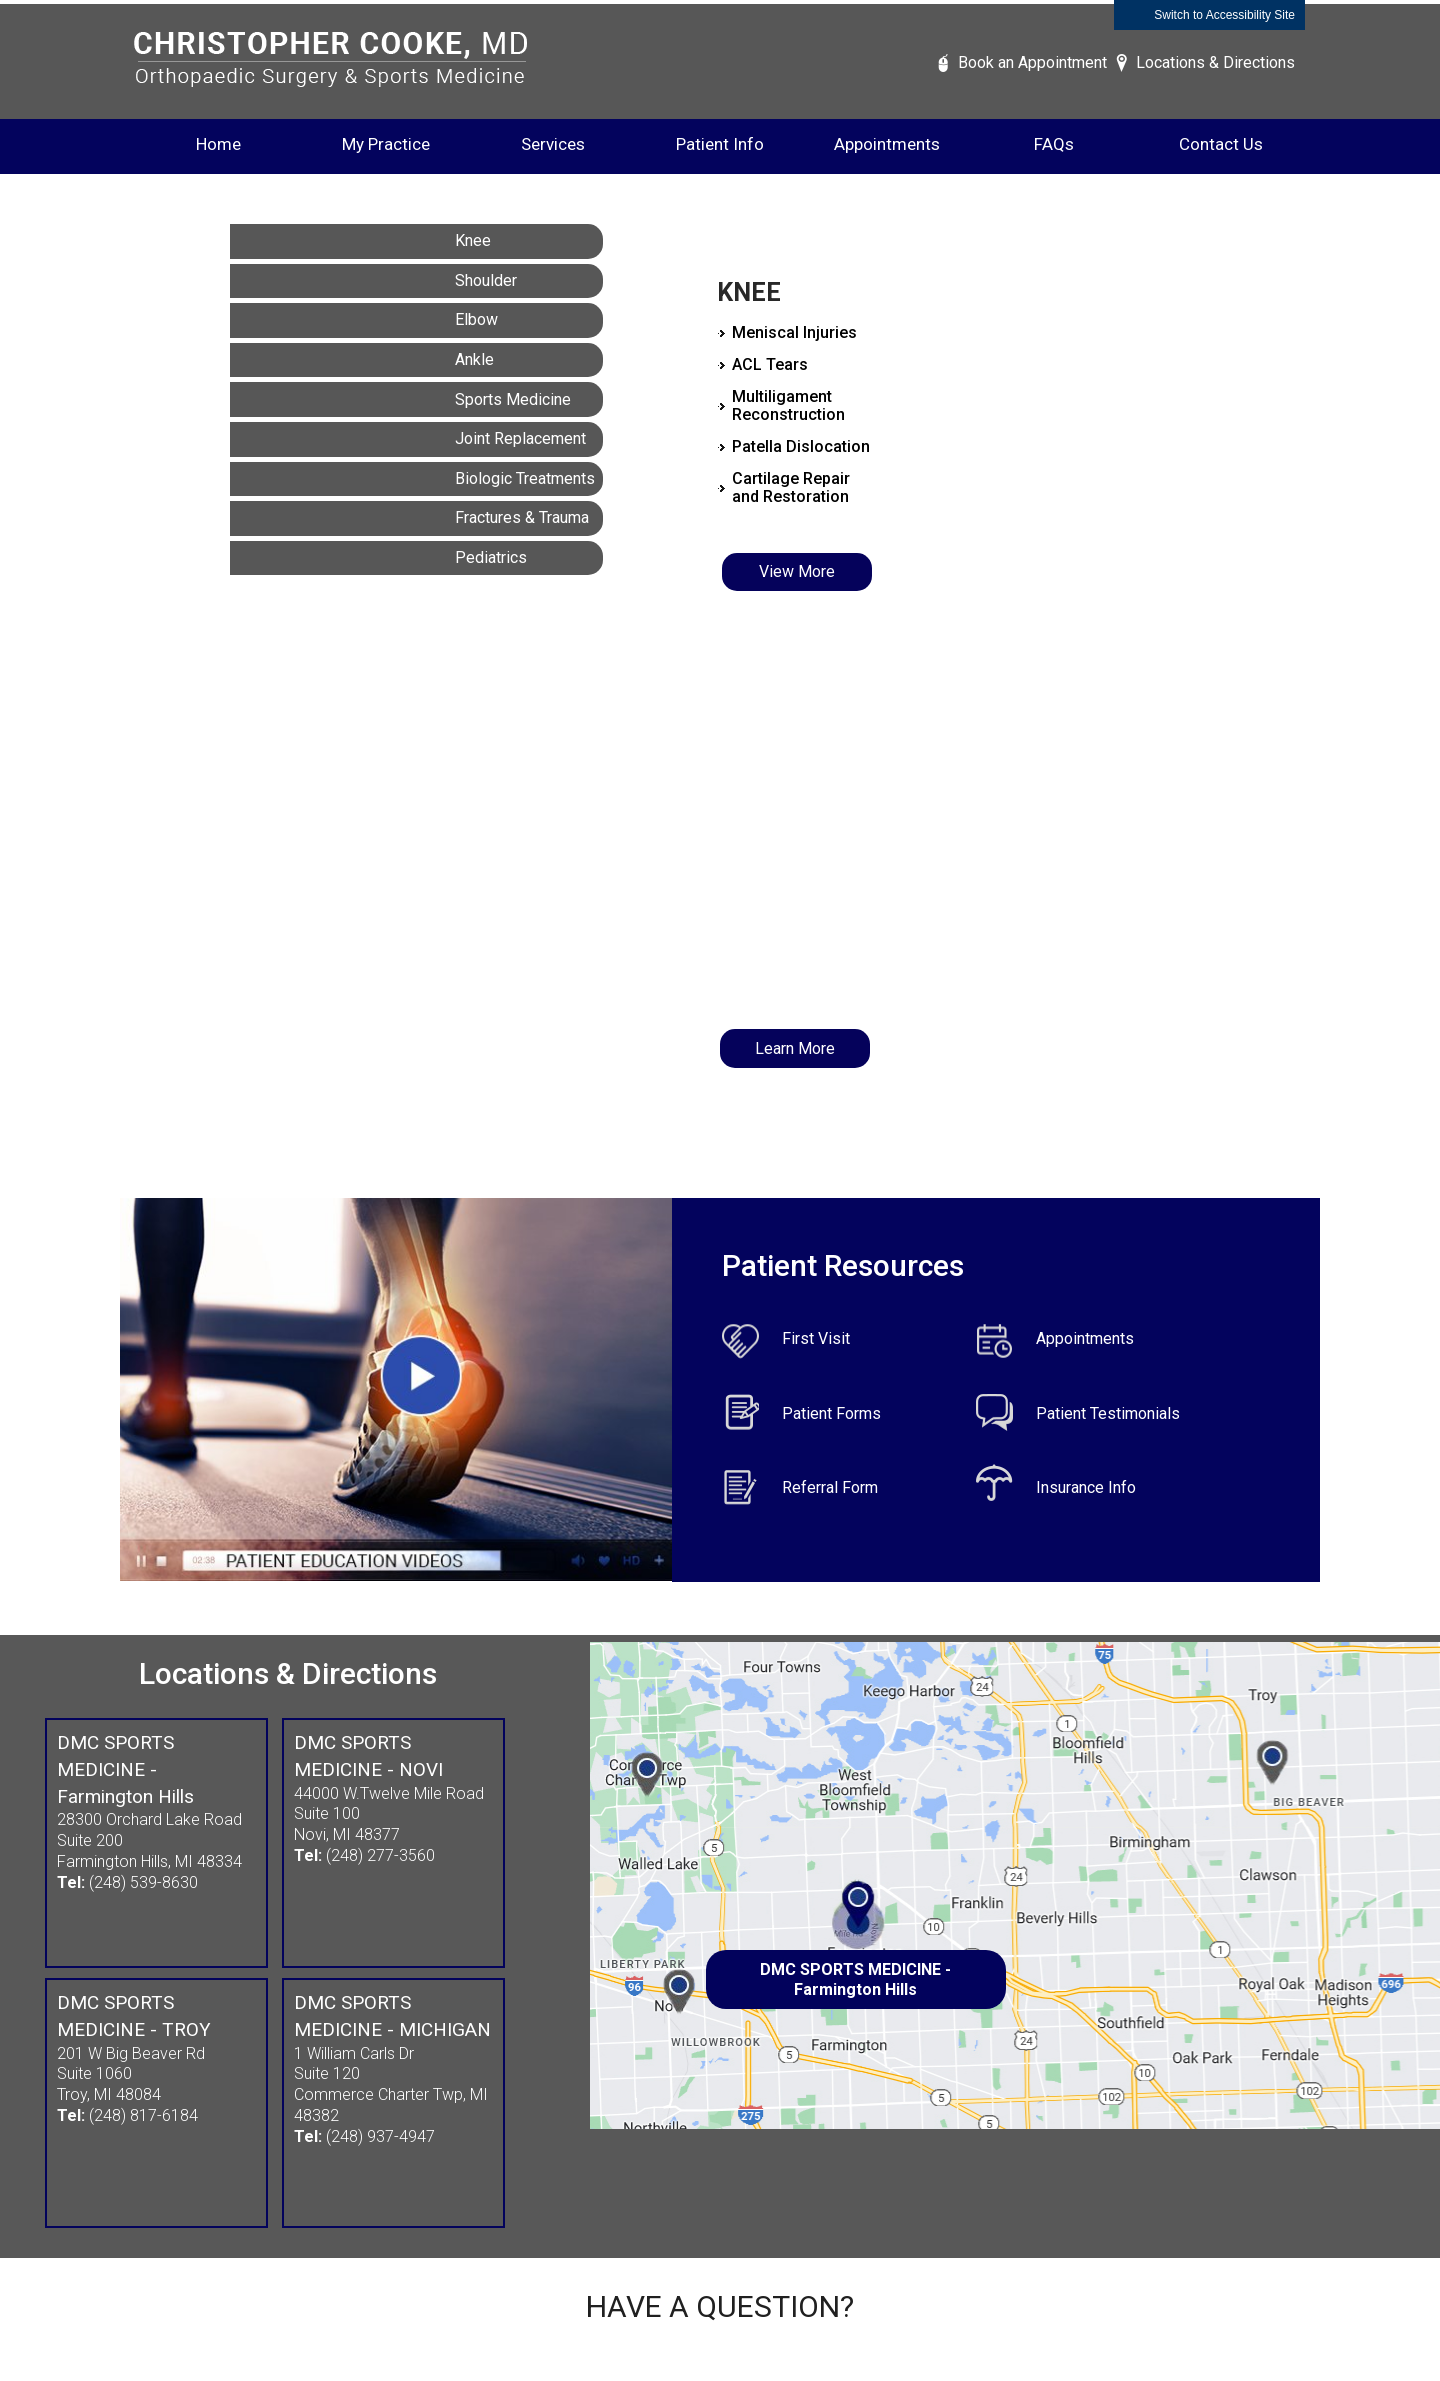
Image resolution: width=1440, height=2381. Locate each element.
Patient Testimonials (1108, 1413)
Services (553, 144)
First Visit (816, 1338)
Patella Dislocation (801, 446)
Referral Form (830, 1487)
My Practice (386, 144)
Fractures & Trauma (522, 517)
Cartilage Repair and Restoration (791, 487)
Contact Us (1221, 144)
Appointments (887, 144)
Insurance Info (1086, 1487)
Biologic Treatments (525, 478)
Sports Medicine (513, 399)
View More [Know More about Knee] (797, 571)
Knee (473, 240)
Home (218, 144)
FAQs (1054, 144)
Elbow (476, 319)
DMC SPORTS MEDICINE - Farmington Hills (855, 1979)
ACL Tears (770, 364)
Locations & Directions (1215, 62)
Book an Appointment (1032, 62)
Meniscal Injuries (794, 332)
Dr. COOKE (789, 802)
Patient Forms (831, 1413)
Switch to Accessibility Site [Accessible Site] (1224, 15)
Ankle (474, 359)
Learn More (795, 1048)
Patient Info (720, 144)
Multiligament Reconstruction (788, 405)
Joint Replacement (520, 438)
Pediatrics (491, 557)
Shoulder (486, 280)
